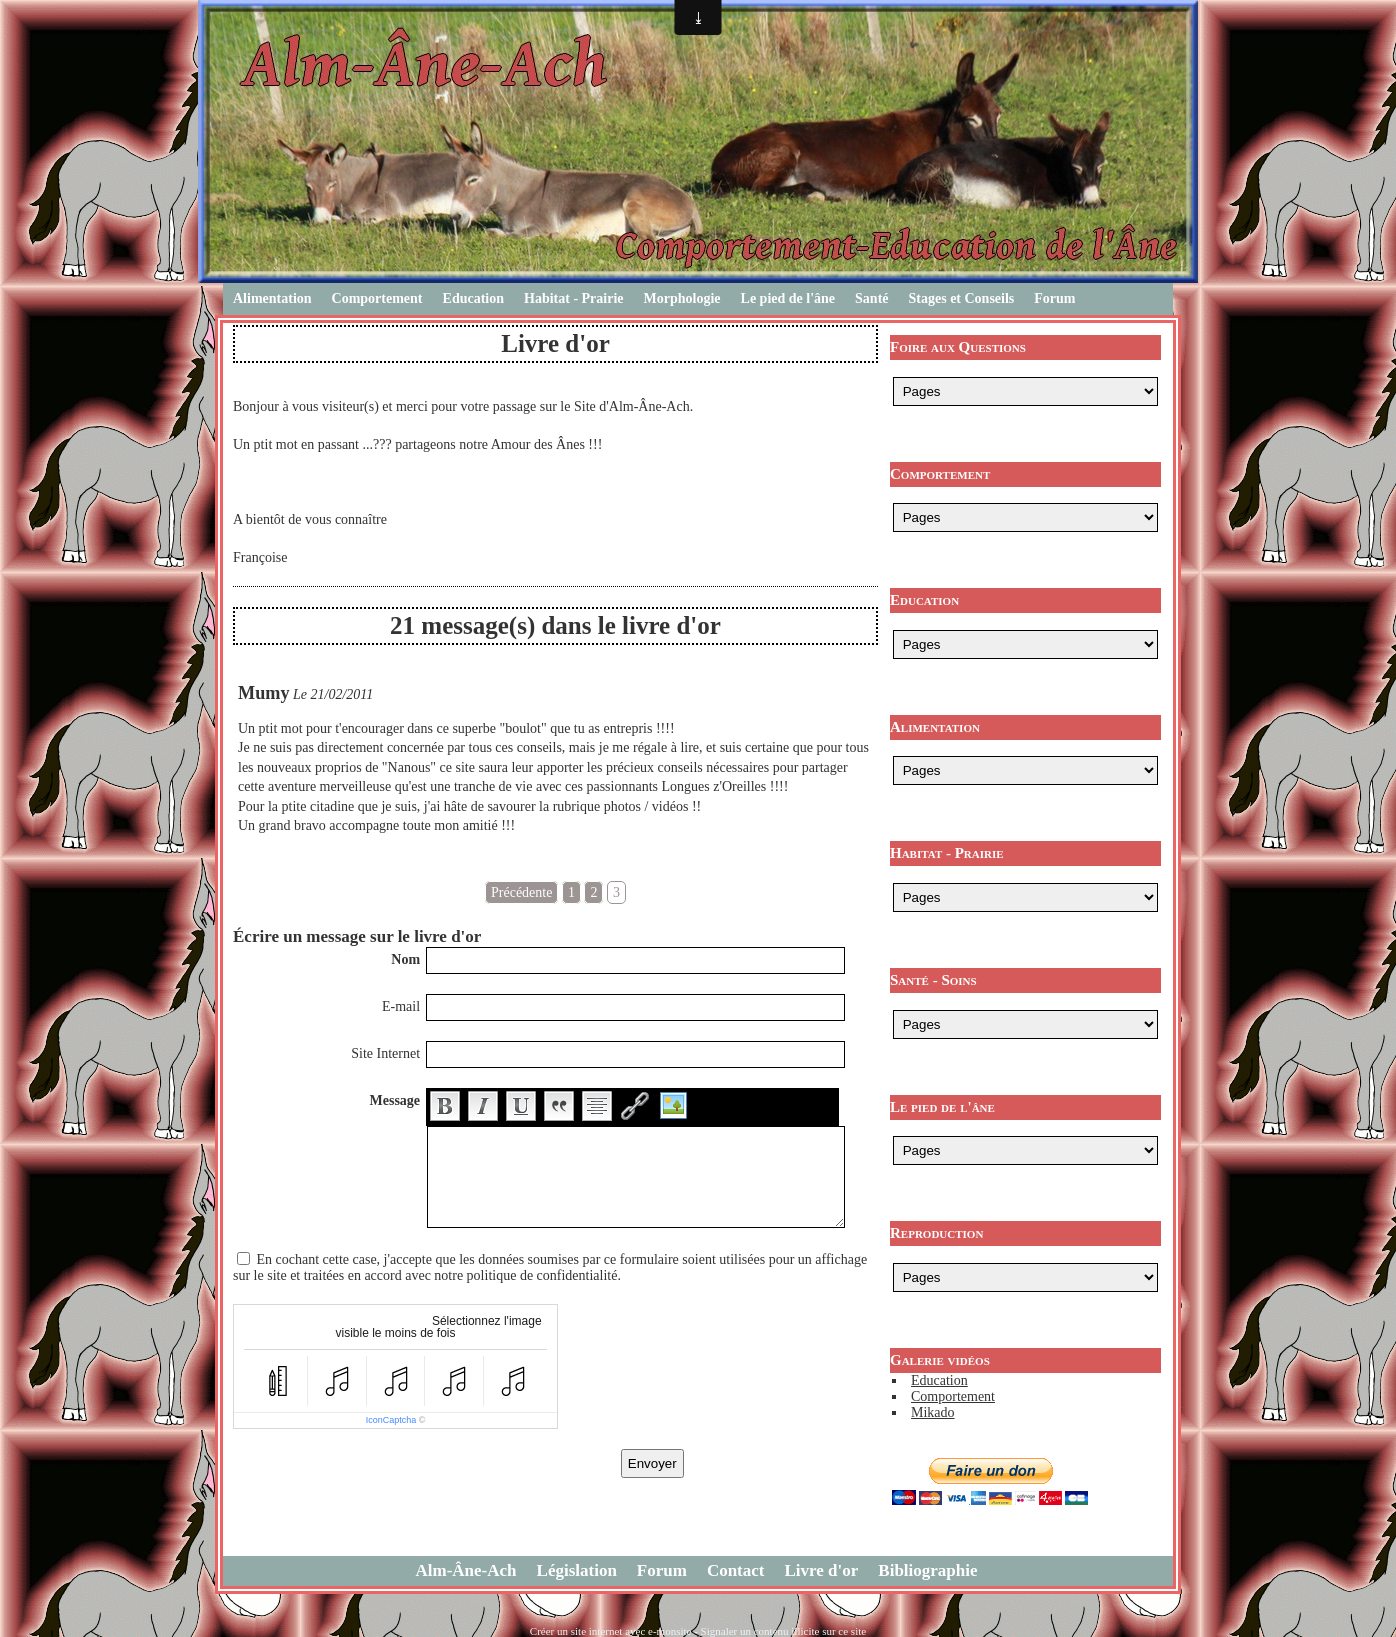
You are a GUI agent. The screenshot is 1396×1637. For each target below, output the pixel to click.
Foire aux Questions (958, 347)
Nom (405, 959)
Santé (871, 298)
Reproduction (936, 1233)
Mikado (933, 1412)
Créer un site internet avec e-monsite (611, 1631)
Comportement (377, 298)
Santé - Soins (933, 980)
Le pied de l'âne (788, 298)
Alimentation (272, 298)
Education (473, 298)
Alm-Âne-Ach (466, 1570)
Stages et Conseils (962, 298)
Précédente (521, 892)
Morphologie (682, 298)
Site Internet (385, 1053)
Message (395, 1100)
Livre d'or (822, 1570)
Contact (736, 1570)
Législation (577, 1570)
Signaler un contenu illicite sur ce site (784, 1631)
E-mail (401, 1006)
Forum (1054, 298)
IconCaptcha (391, 1420)
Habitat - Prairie (574, 298)
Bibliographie (927, 1570)
